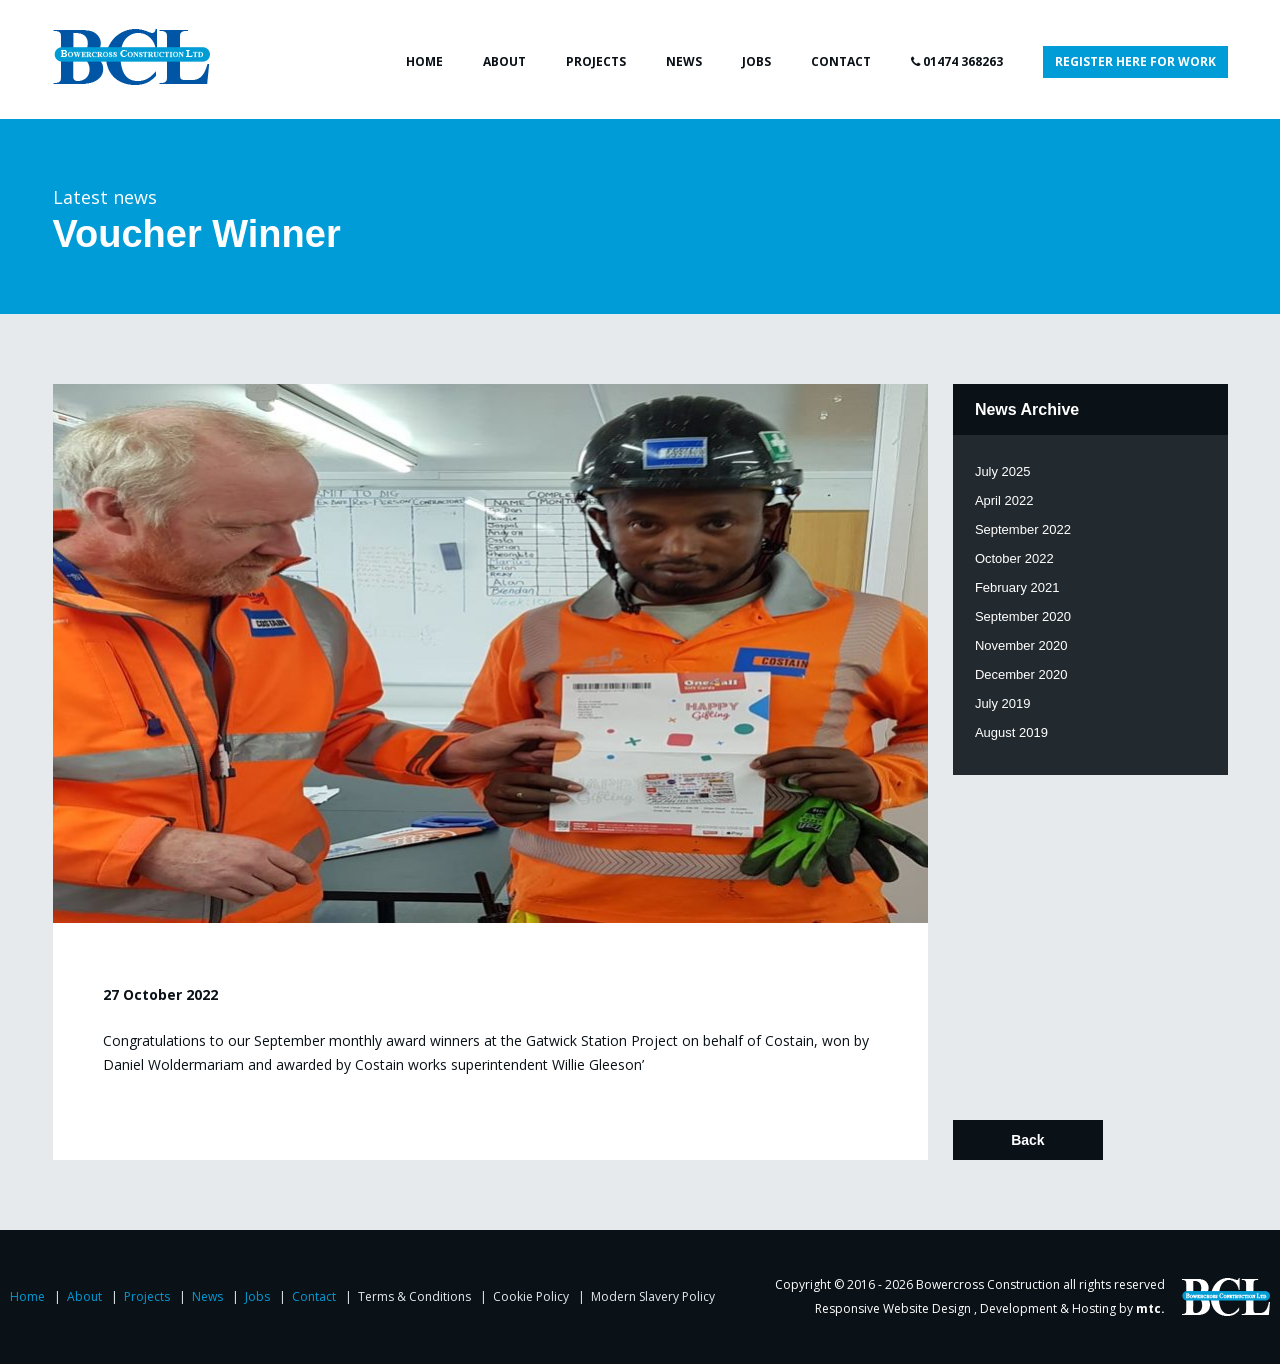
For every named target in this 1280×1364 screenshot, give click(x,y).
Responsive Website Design (894, 1308)
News (684, 61)
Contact (841, 61)
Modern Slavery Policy (653, 1296)
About (504, 61)
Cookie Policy (532, 1296)
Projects (596, 61)
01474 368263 (957, 61)
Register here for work (1135, 61)
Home (424, 61)
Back (1027, 1140)
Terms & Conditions (416, 1296)
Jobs (756, 61)
